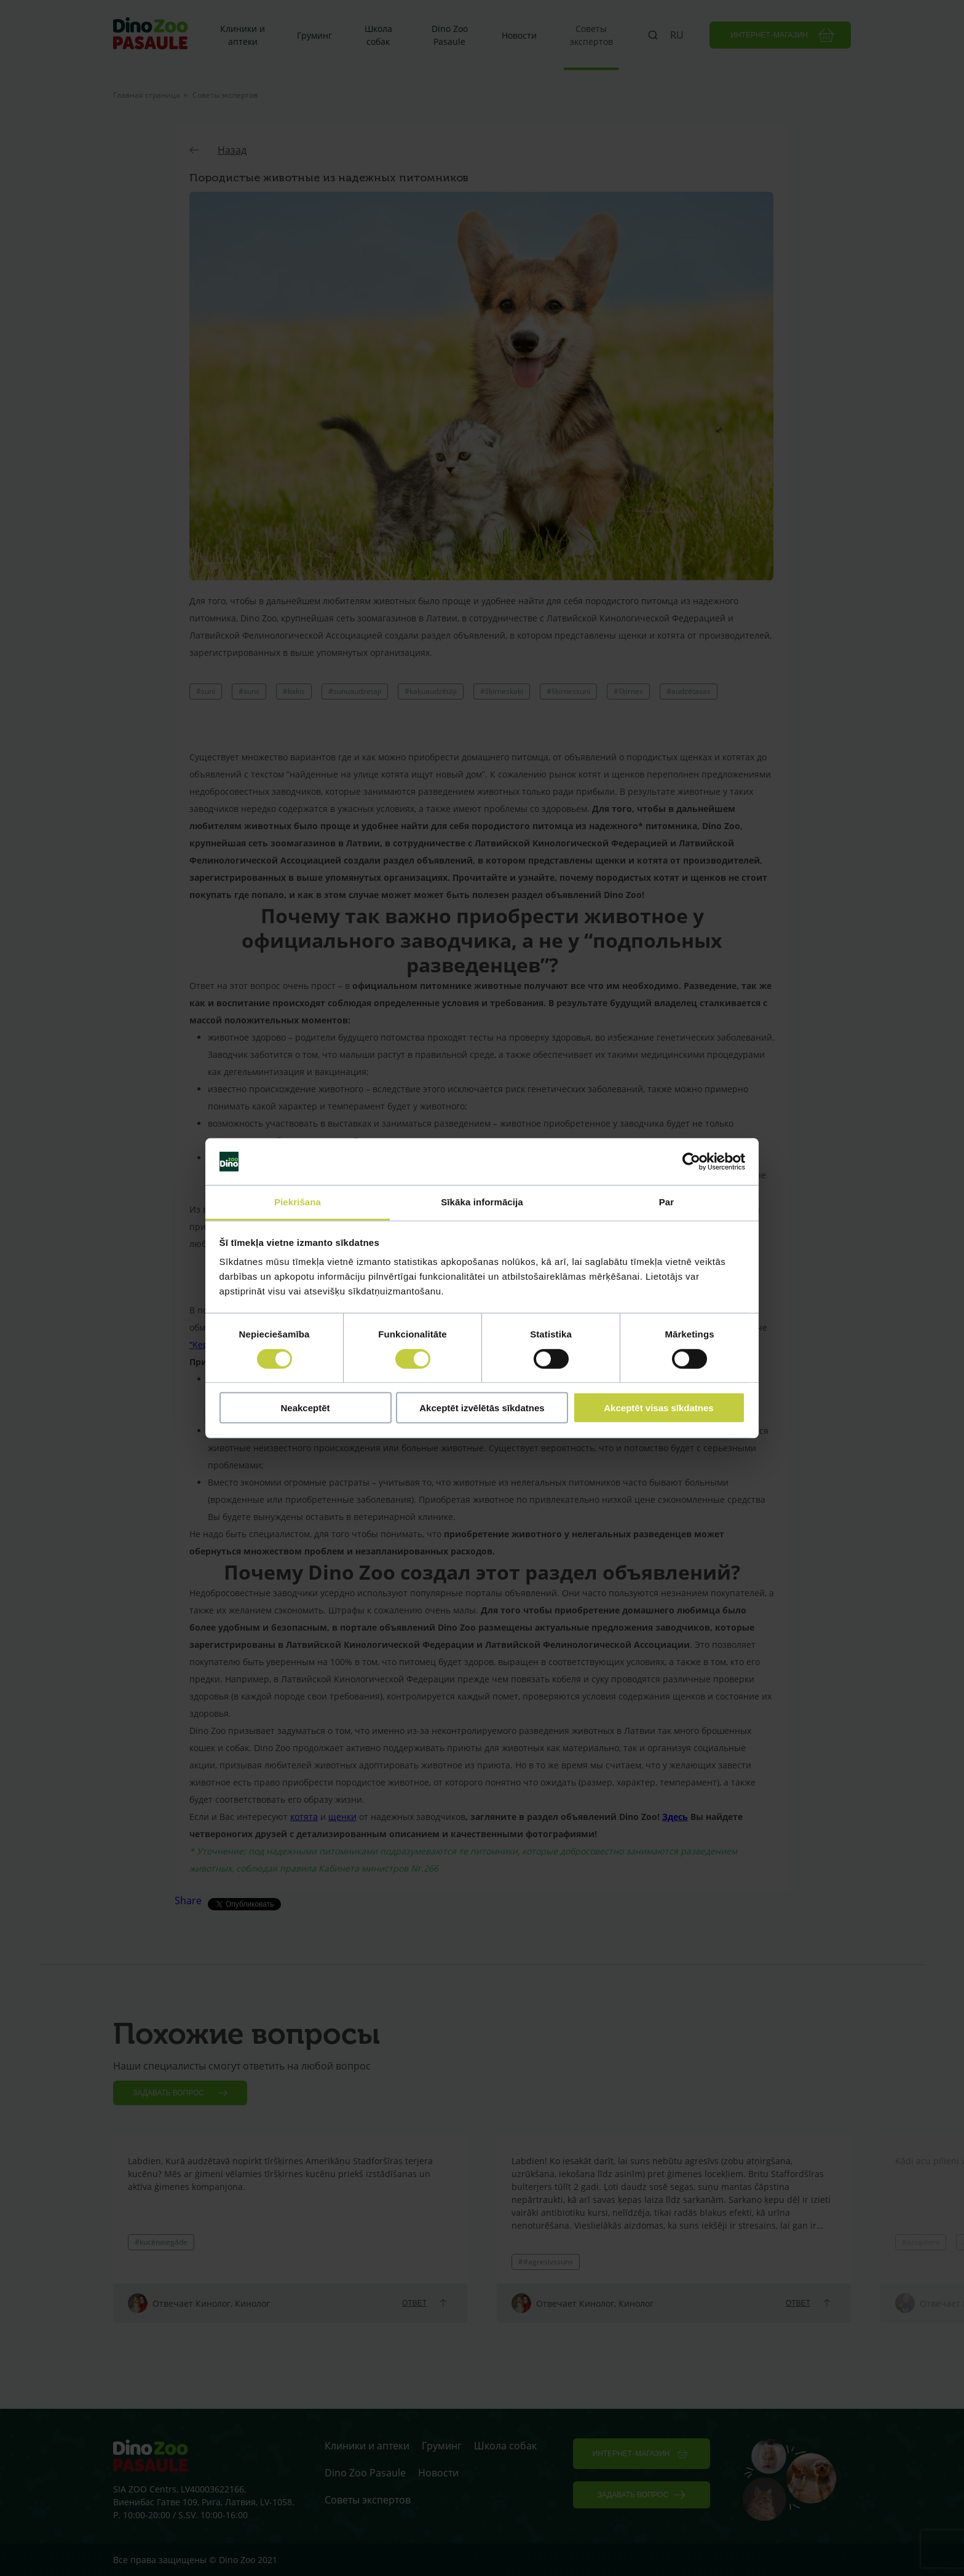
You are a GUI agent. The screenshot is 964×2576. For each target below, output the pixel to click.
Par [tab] (666, 1202)
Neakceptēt (305, 1408)
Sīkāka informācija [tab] (482, 1202)
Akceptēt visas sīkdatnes (658, 1408)
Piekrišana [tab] (297, 1202)
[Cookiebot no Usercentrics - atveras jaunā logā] (691, 1161)
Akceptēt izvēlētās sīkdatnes (481, 1408)
